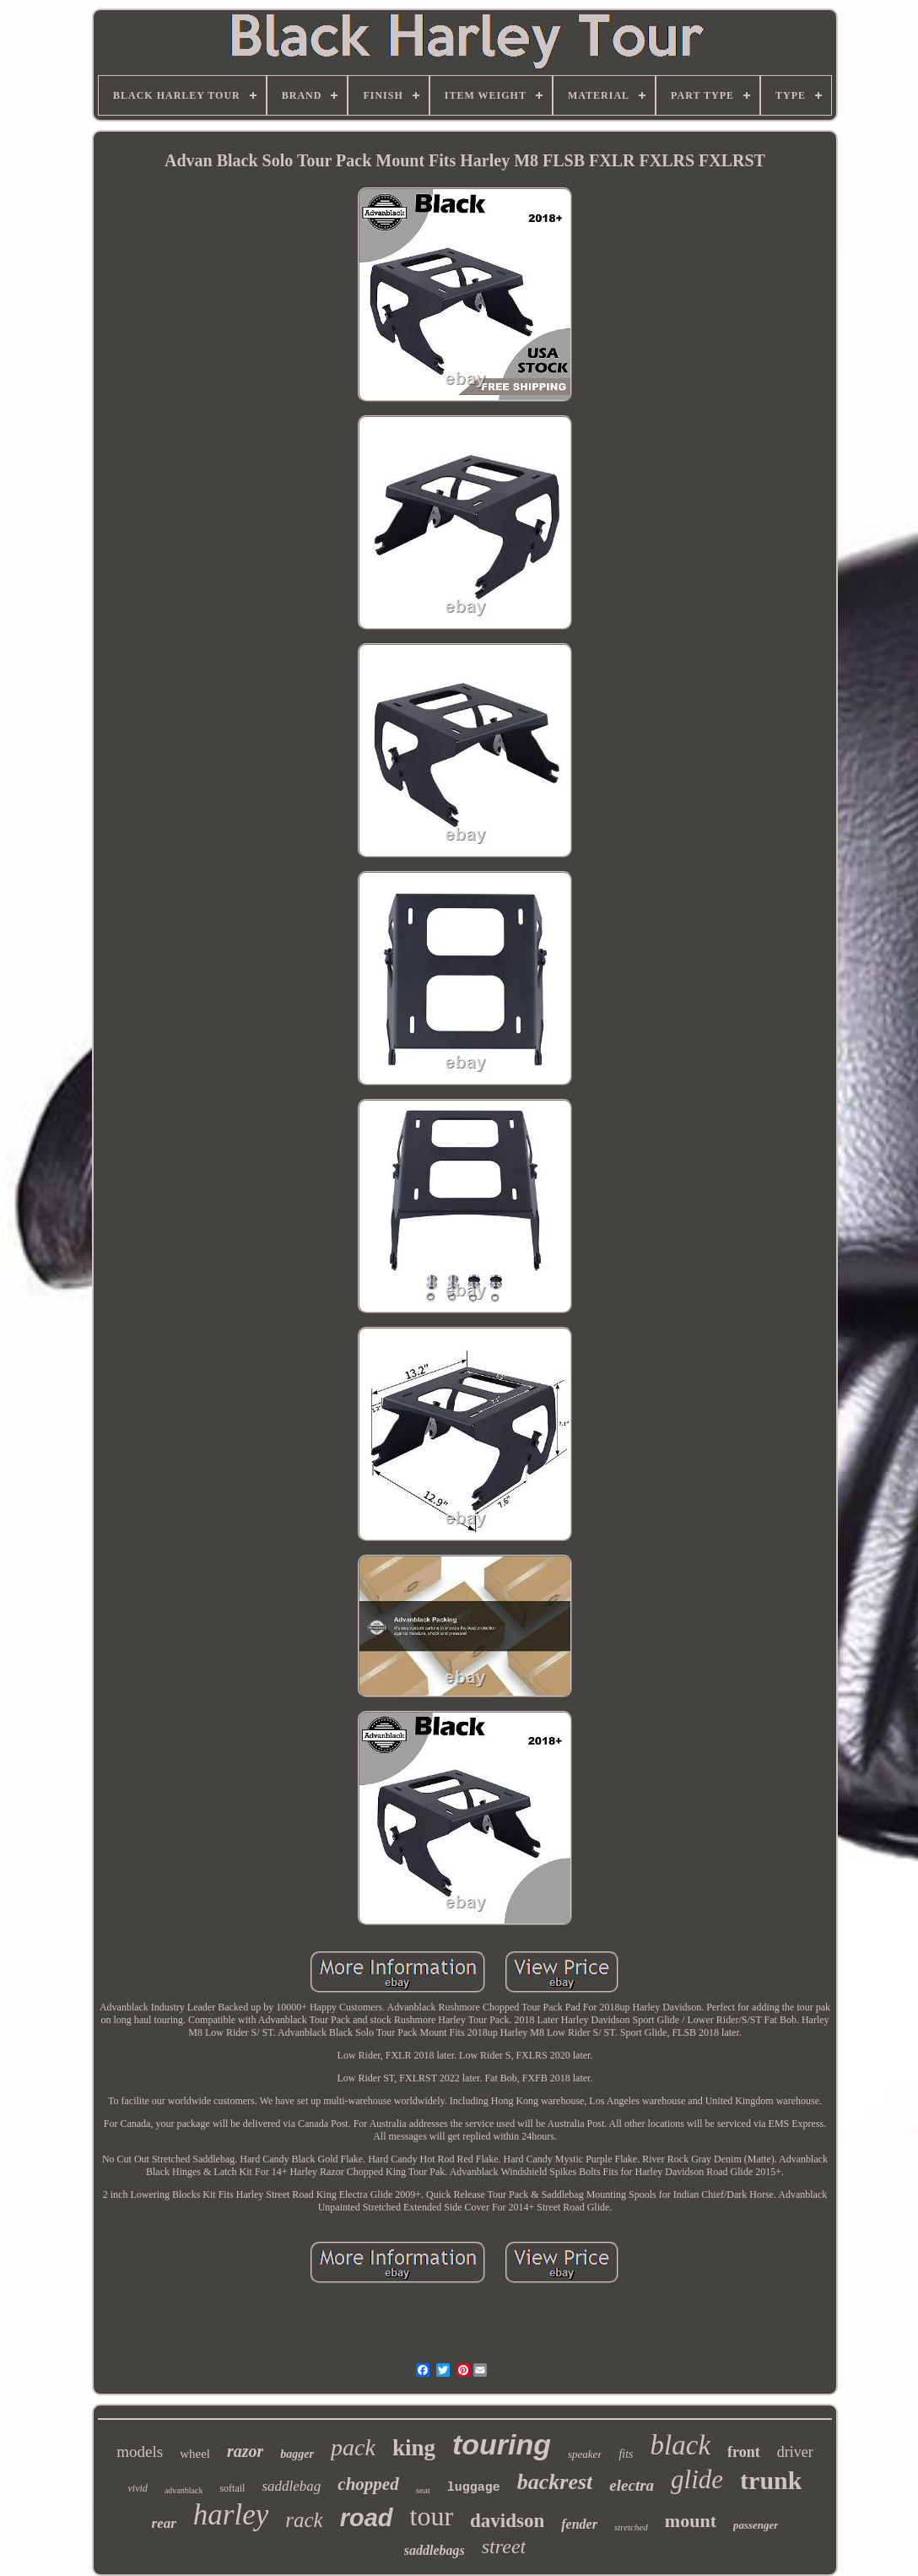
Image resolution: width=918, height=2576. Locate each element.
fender (579, 2524)
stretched (631, 2527)
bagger (297, 2454)
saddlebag (291, 2486)
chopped (368, 2484)
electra (631, 2485)
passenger (755, 2525)
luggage (473, 2488)
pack (353, 2447)
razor (245, 2451)
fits (625, 2454)
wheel (195, 2453)
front (743, 2451)
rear (164, 2523)
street (504, 2546)
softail (232, 2488)
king (413, 2447)
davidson (507, 2520)
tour (432, 2516)
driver (795, 2451)
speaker (585, 2454)
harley (230, 2514)
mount (690, 2520)
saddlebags (434, 2550)
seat (423, 2490)
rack (303, 2519)
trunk (771, 2480)
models (139, 2451)
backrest (555, 2482)
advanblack (184, 2490)
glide (697, 2479)
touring (501, 2444)
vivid (138, 2488)
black (680, 2445)
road (366, 2517)
